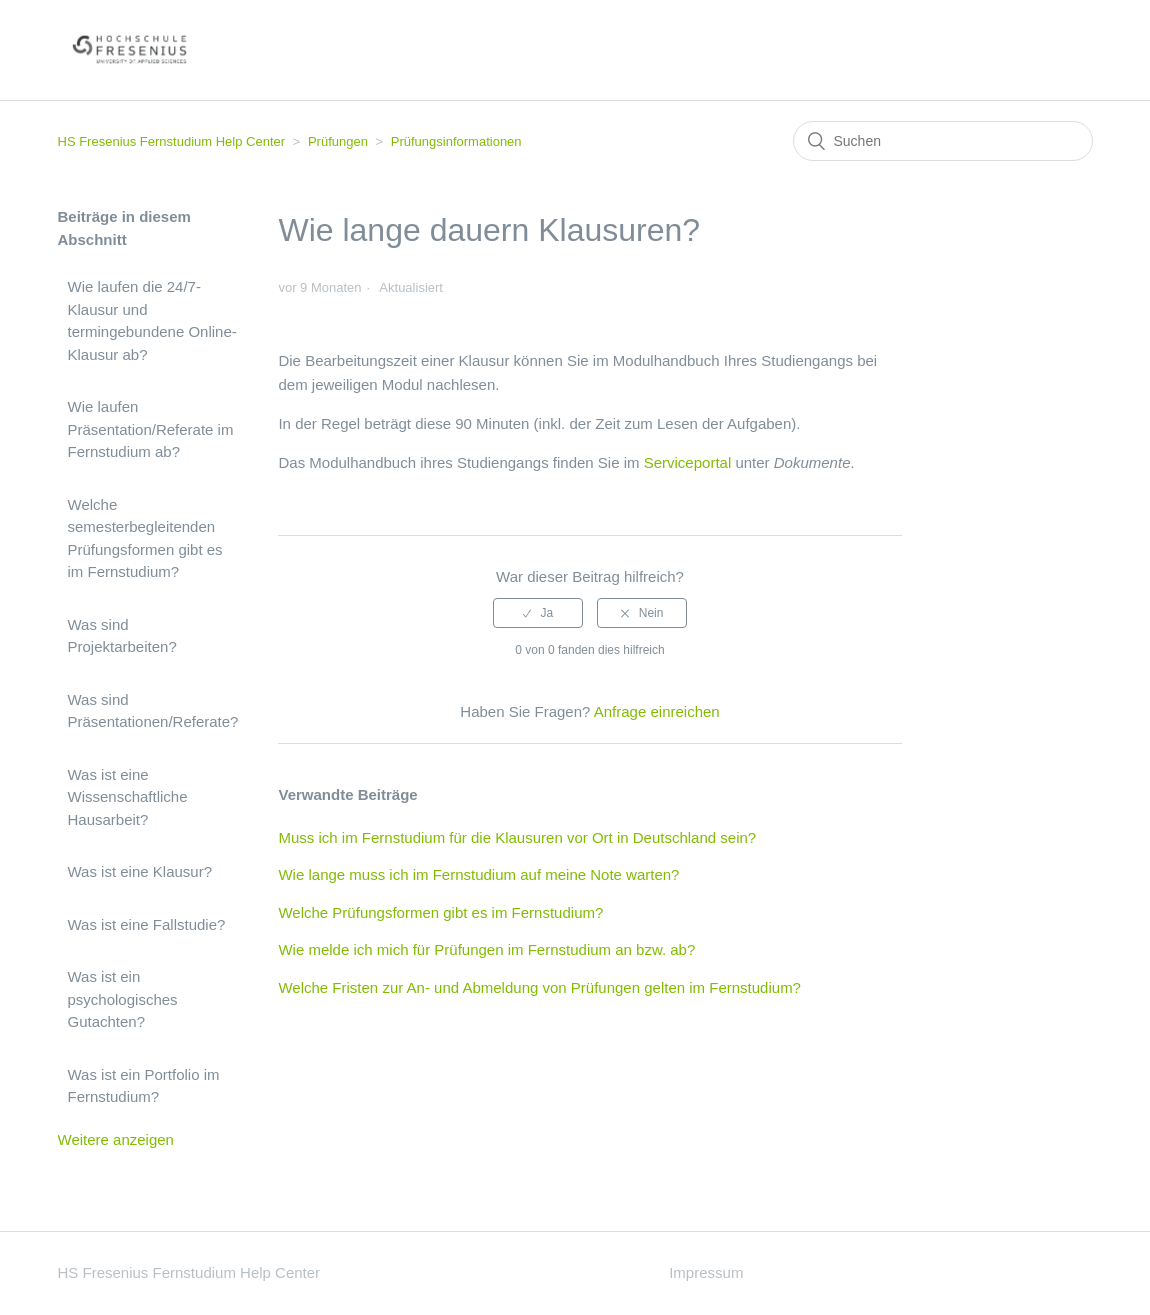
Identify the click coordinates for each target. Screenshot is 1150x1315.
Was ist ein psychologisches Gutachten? (123, 999)
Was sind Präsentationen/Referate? (153, 711)
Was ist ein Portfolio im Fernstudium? (144, 1086)
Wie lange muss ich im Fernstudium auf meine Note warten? (478, 874)
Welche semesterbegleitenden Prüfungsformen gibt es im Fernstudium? (145, 538)
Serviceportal (688, 462)
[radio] (538, 613)
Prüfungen (338, 141)
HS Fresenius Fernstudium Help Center (172, 141)
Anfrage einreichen (657, 711)
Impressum (706, 1272)
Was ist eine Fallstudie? (147, 924)
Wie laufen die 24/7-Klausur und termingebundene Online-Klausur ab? (152, 320)
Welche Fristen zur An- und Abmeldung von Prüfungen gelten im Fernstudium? (539, 987)
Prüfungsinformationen (456, 141)
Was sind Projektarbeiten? (122, 636)
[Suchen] (943, 141)
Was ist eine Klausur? (140, 871)
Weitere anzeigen (116, 1139)
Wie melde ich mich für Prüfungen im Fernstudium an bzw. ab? (486, 949)
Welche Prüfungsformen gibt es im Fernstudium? (440, 912)
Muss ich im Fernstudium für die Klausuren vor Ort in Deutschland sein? (517, 837)
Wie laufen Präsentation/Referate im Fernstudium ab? (151, 429)
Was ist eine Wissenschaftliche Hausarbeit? (128, 797)
